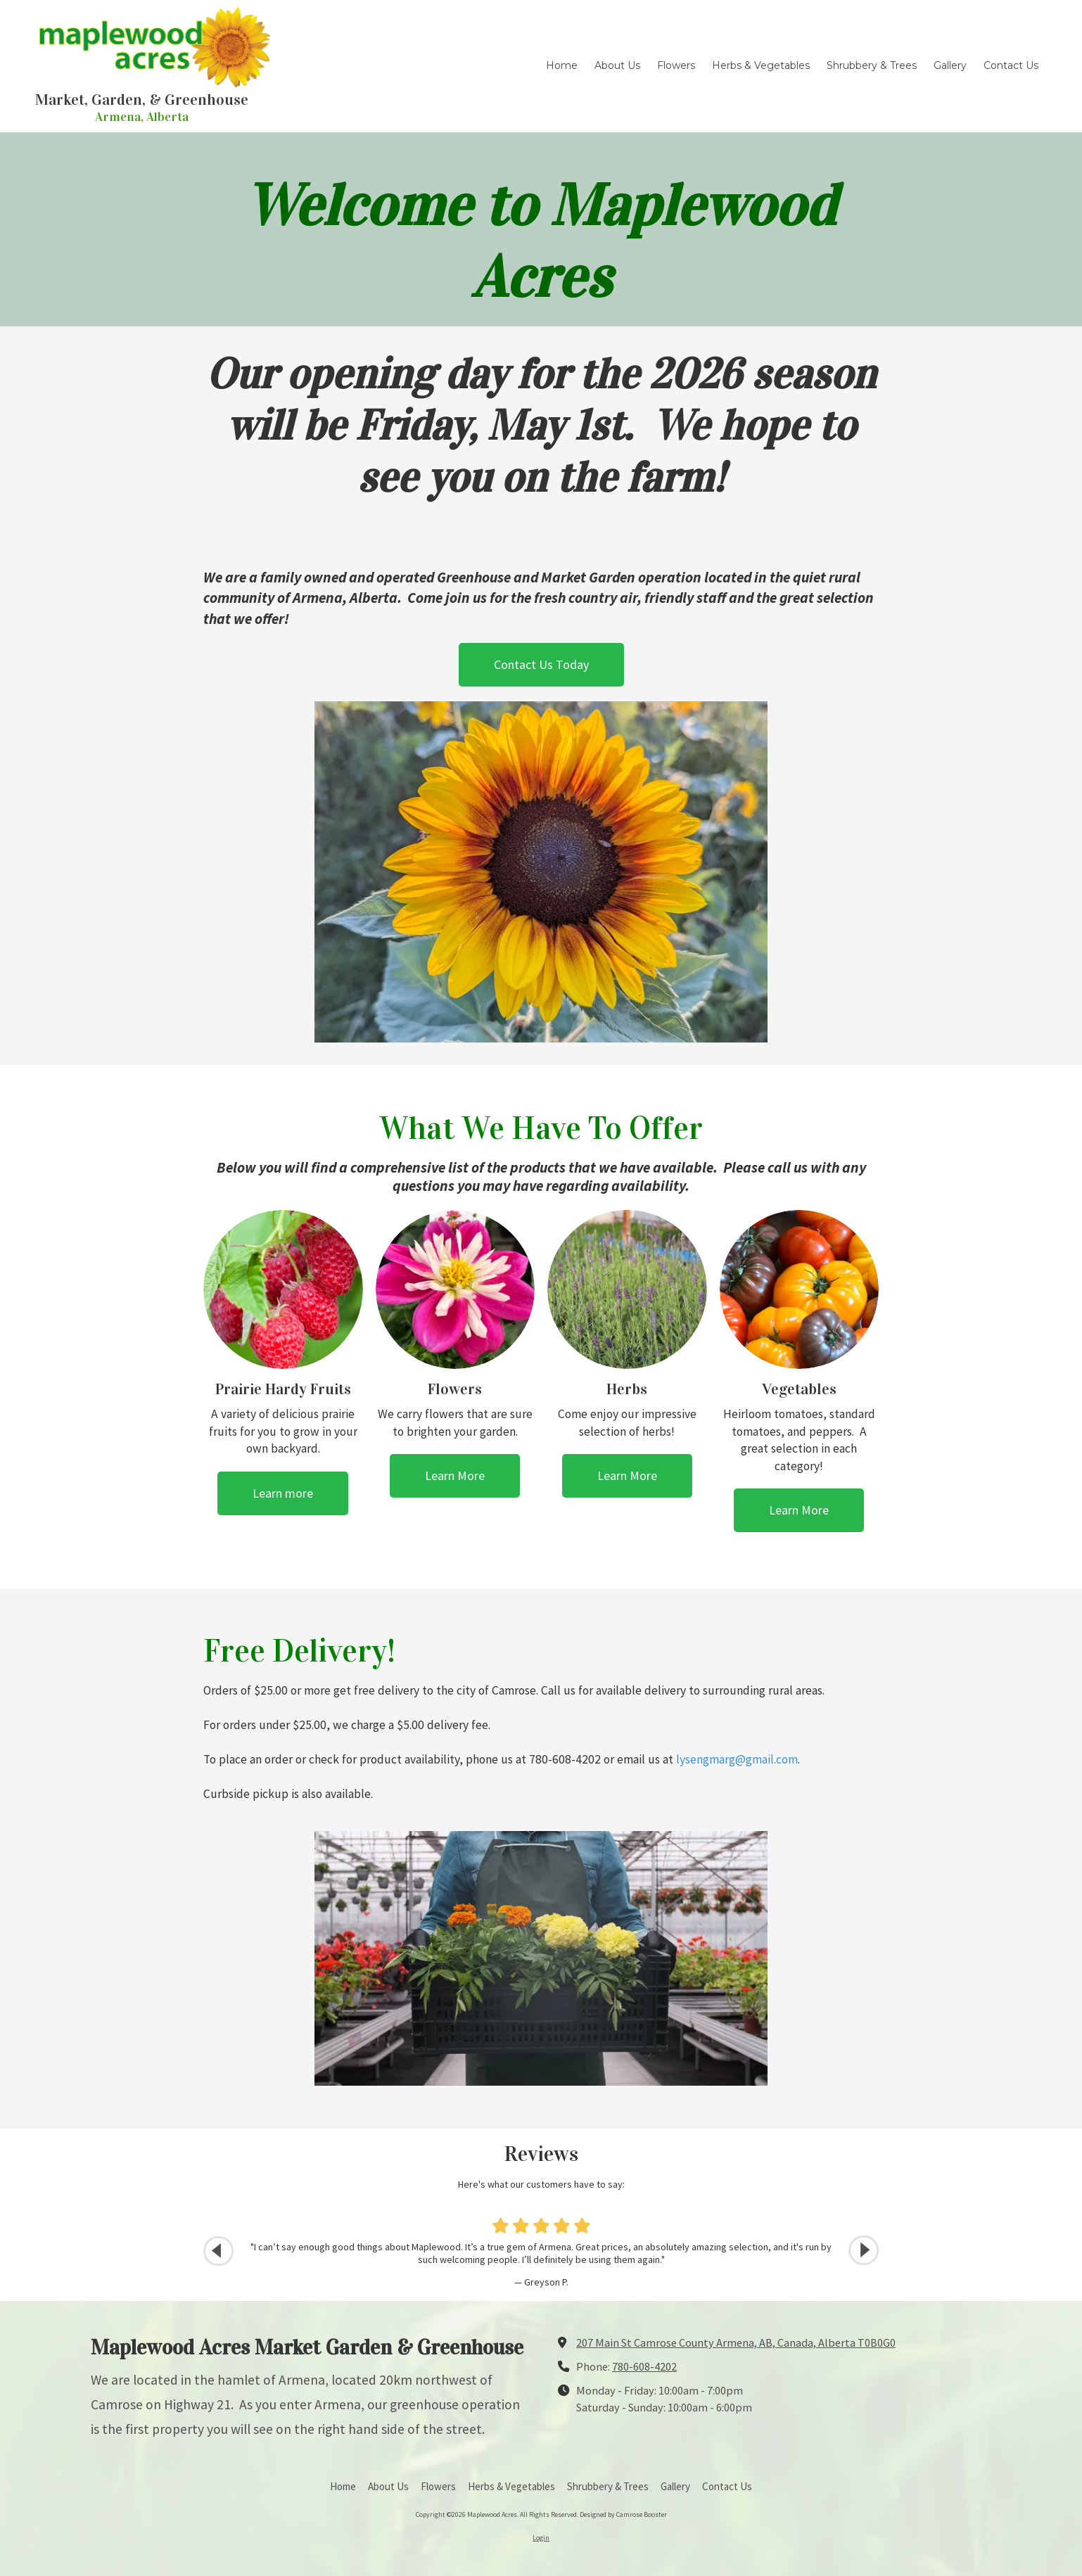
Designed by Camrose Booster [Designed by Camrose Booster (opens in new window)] (623, 2514)
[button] (863, 2251)
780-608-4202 (644, 2366)
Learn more (283, 1493)
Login (541, 2537)
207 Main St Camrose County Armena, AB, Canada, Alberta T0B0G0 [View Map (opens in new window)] (736, 2342)
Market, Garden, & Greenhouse (141, 99)
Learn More (455, 1475)
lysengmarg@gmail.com (737, 1759)
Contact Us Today (541, 664)
